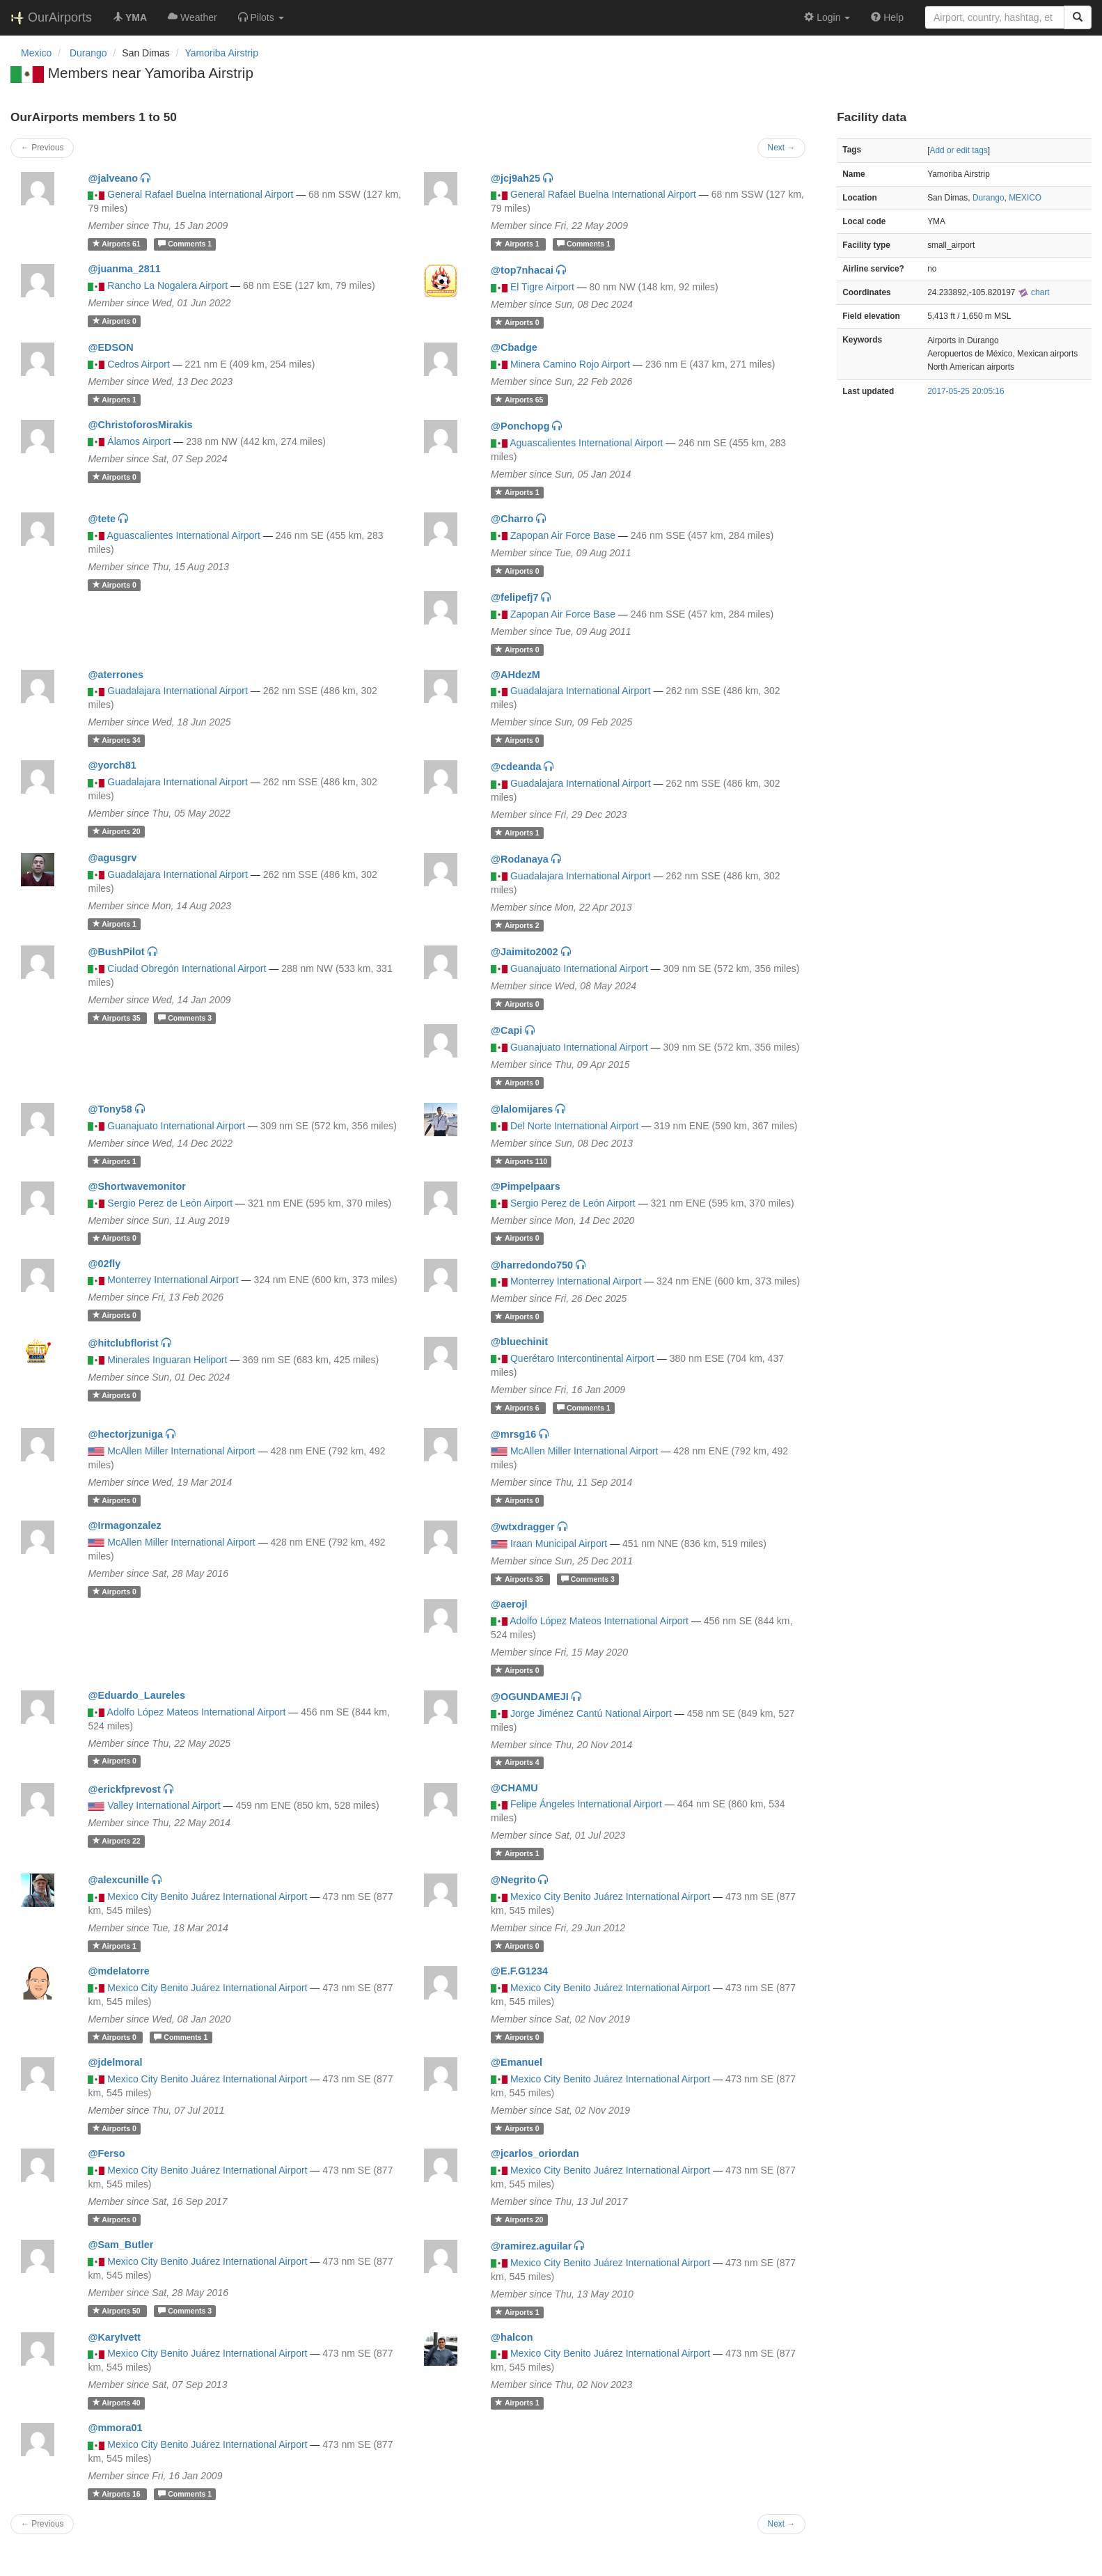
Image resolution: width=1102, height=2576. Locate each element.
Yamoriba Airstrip (221, 52)
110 (521, 1161)
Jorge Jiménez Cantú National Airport (591, 1713)
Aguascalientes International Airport (586, 442)
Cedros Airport (138, 364)
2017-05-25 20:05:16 (965, 391)
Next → (782, 147)
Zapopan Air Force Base (562, 535)
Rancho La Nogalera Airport (167, 285)
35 (118, 1018)
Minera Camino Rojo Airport (570, 364)
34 (117, 740)
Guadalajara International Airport (177, 690)
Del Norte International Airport (574, 1125)
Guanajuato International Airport (579, 968)
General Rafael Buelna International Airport (200, 194)
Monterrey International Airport (172, 1279)
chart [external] (1034, 292)
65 (519, 399)
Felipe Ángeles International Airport (586, 1803)
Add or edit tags (958, 150)
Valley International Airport (163, 1805)
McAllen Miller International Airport (181, 1450)
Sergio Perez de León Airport (170, 1203)
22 (117, 1841)
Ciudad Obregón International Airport (186, 968)
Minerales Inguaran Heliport (167, 1359)
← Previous (42, 147)
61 (118, 243)
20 (117, 831)
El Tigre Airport (542, 286)
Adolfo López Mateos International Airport (599, 1620)
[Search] (1078, 17)
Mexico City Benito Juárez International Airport (207, 1896)
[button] (261, 17)
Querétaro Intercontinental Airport (582, 1358)
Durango (989, 198)
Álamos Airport (139, 441)
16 (118, 2494)
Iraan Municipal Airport (558, 1543)
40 (117, 2402)
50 (118, 2311)
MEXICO (1025, 198)
